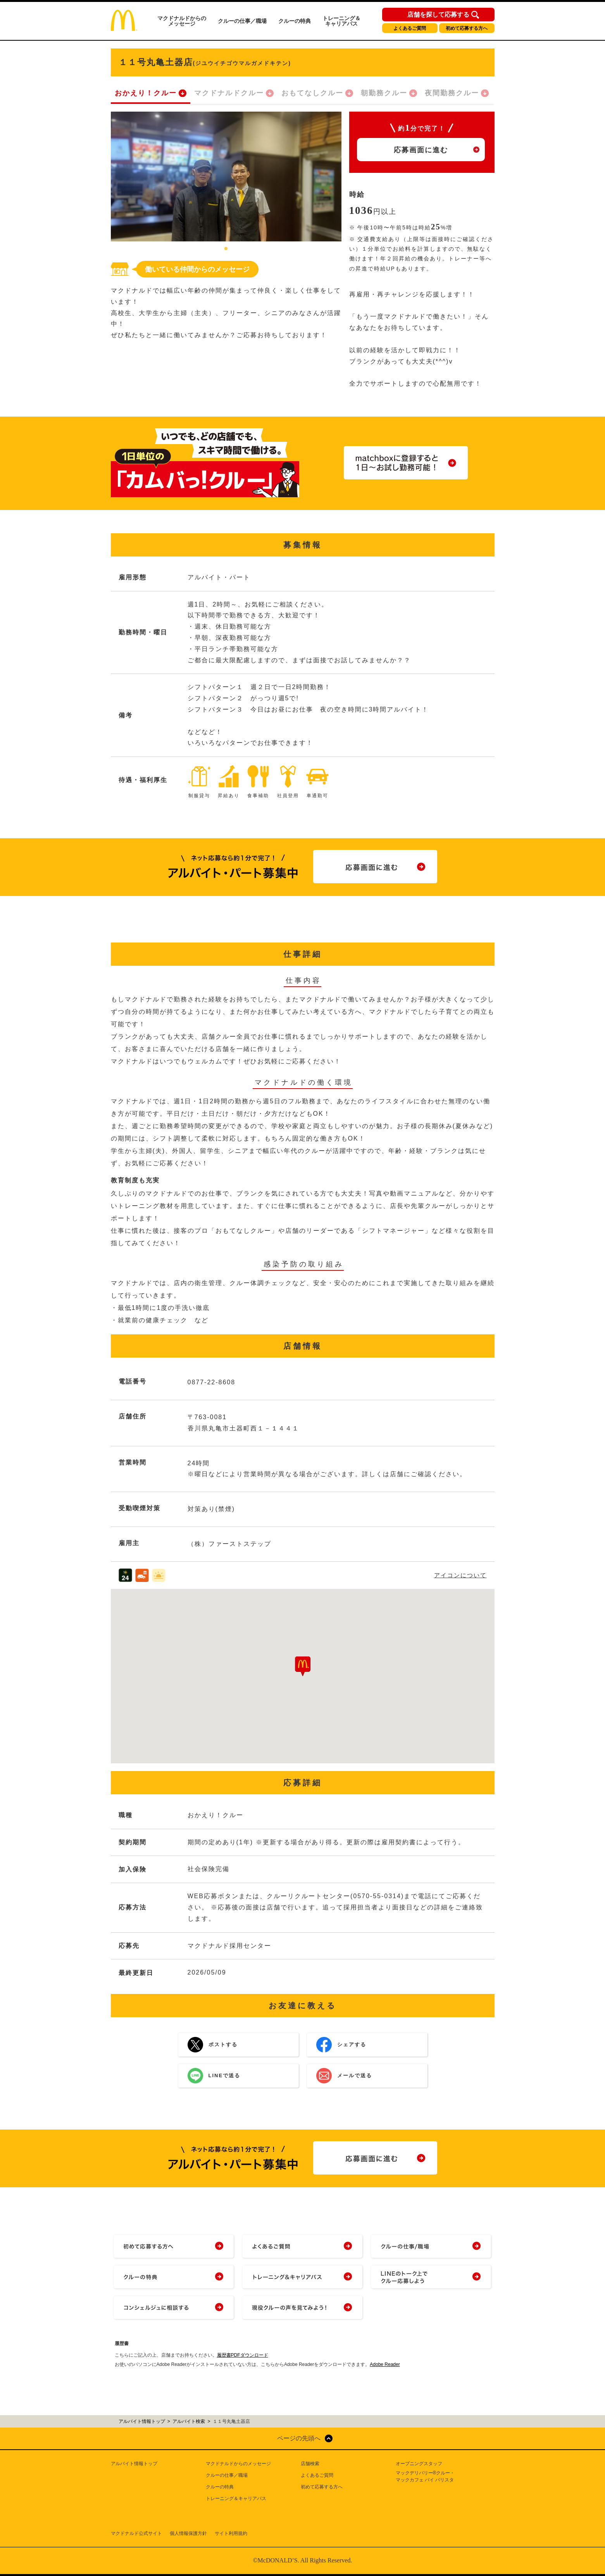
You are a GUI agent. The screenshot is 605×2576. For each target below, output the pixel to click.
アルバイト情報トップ (134, 2463)
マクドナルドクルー (229, 93)
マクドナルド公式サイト (136, 2533)
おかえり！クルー (146, 93)
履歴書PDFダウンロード (242, 2355)
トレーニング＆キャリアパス (341, 21)
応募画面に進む (421, 150)
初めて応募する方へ (467, 28)
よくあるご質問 (409, 28)
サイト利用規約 (231, 2533)
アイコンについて (460, 1575)
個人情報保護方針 (188, 2533)
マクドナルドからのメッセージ (181, 21)
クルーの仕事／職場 (242, 21)
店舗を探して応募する (438, 15)
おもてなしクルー (312, 93)
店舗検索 (310, 2463)
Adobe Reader (385, 2364)
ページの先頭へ (299, 2438)
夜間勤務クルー (452, 93)
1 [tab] (226, 249)
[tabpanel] (226, 176)
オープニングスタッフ (419, 2463)
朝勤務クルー (384, 93)
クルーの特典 (294, 21)
